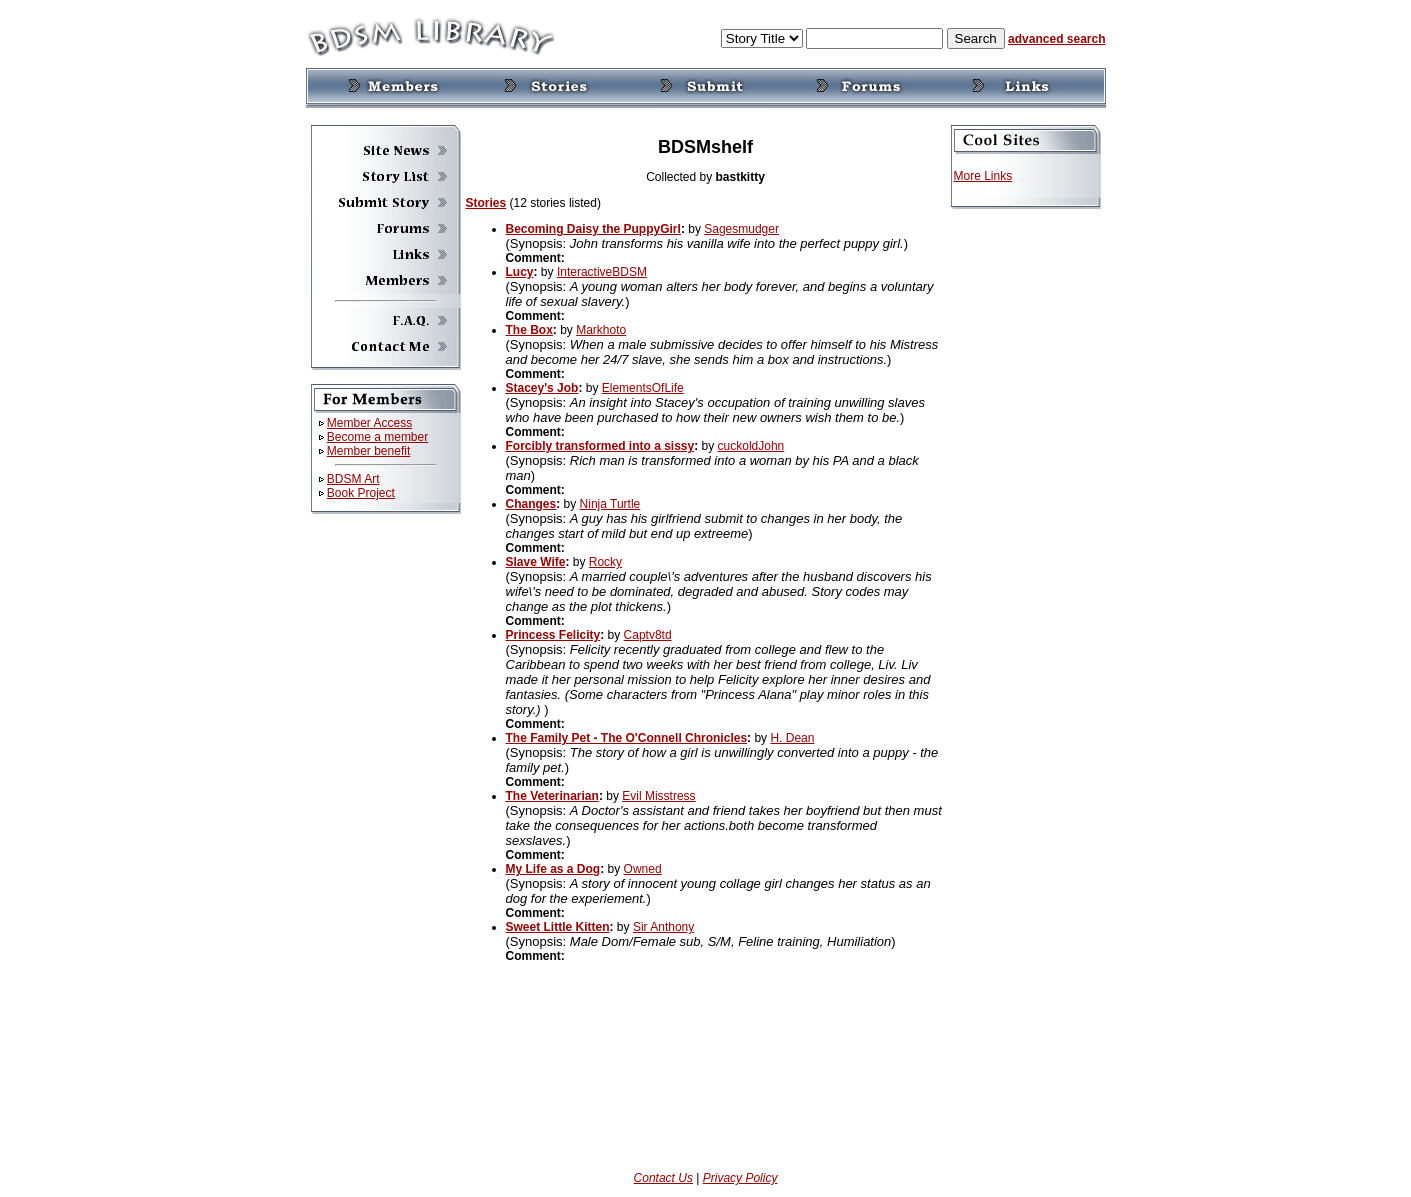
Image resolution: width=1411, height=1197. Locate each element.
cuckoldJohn (751, 446)
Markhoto (601, 330)
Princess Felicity (553, 635)
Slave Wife (536, 562)
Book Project (361, 493)
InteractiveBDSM (602, 272)
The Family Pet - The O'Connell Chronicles (627, 738)
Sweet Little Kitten (558, 927)
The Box (529, 330)
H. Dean (792, 738)
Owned (643, 869)
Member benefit (368, 451)
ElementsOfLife (643, 388)
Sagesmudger (741, 229)
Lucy (520, 272)
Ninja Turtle (610, 504)
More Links (983, 176)
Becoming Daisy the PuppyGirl (593, 229)
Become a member (377, 437)
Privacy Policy (740, 1178)
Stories (486, 203)
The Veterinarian (552, 796)
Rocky (605, 562)
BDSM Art (353, 479)
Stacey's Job (542, 388)
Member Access (369, 423)
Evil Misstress (658, 796)
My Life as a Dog (553, 869)
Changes (531, 504)
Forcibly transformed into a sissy (600, 446)
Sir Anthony (663, 927)
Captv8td (648, 635)
